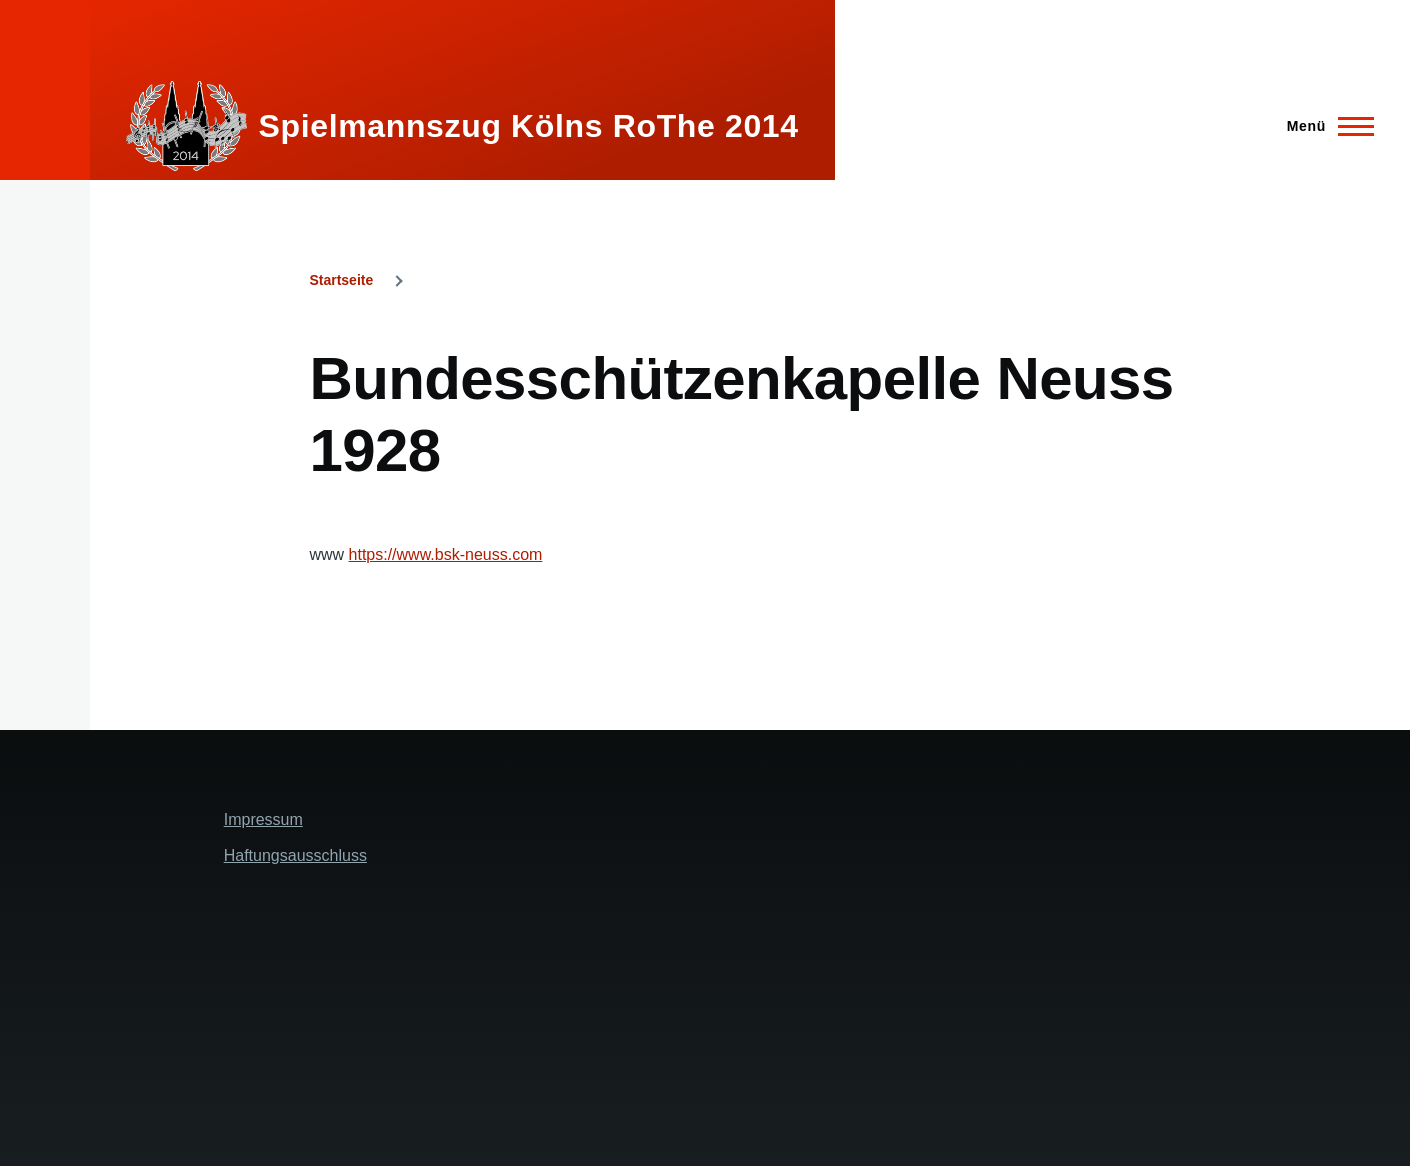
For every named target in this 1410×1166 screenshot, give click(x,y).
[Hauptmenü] (1324, 126)
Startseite (341, 280)
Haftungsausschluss (295, 855)
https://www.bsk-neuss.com (446, 554)
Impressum (263, 819)
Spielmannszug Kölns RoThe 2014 (529, 126)
